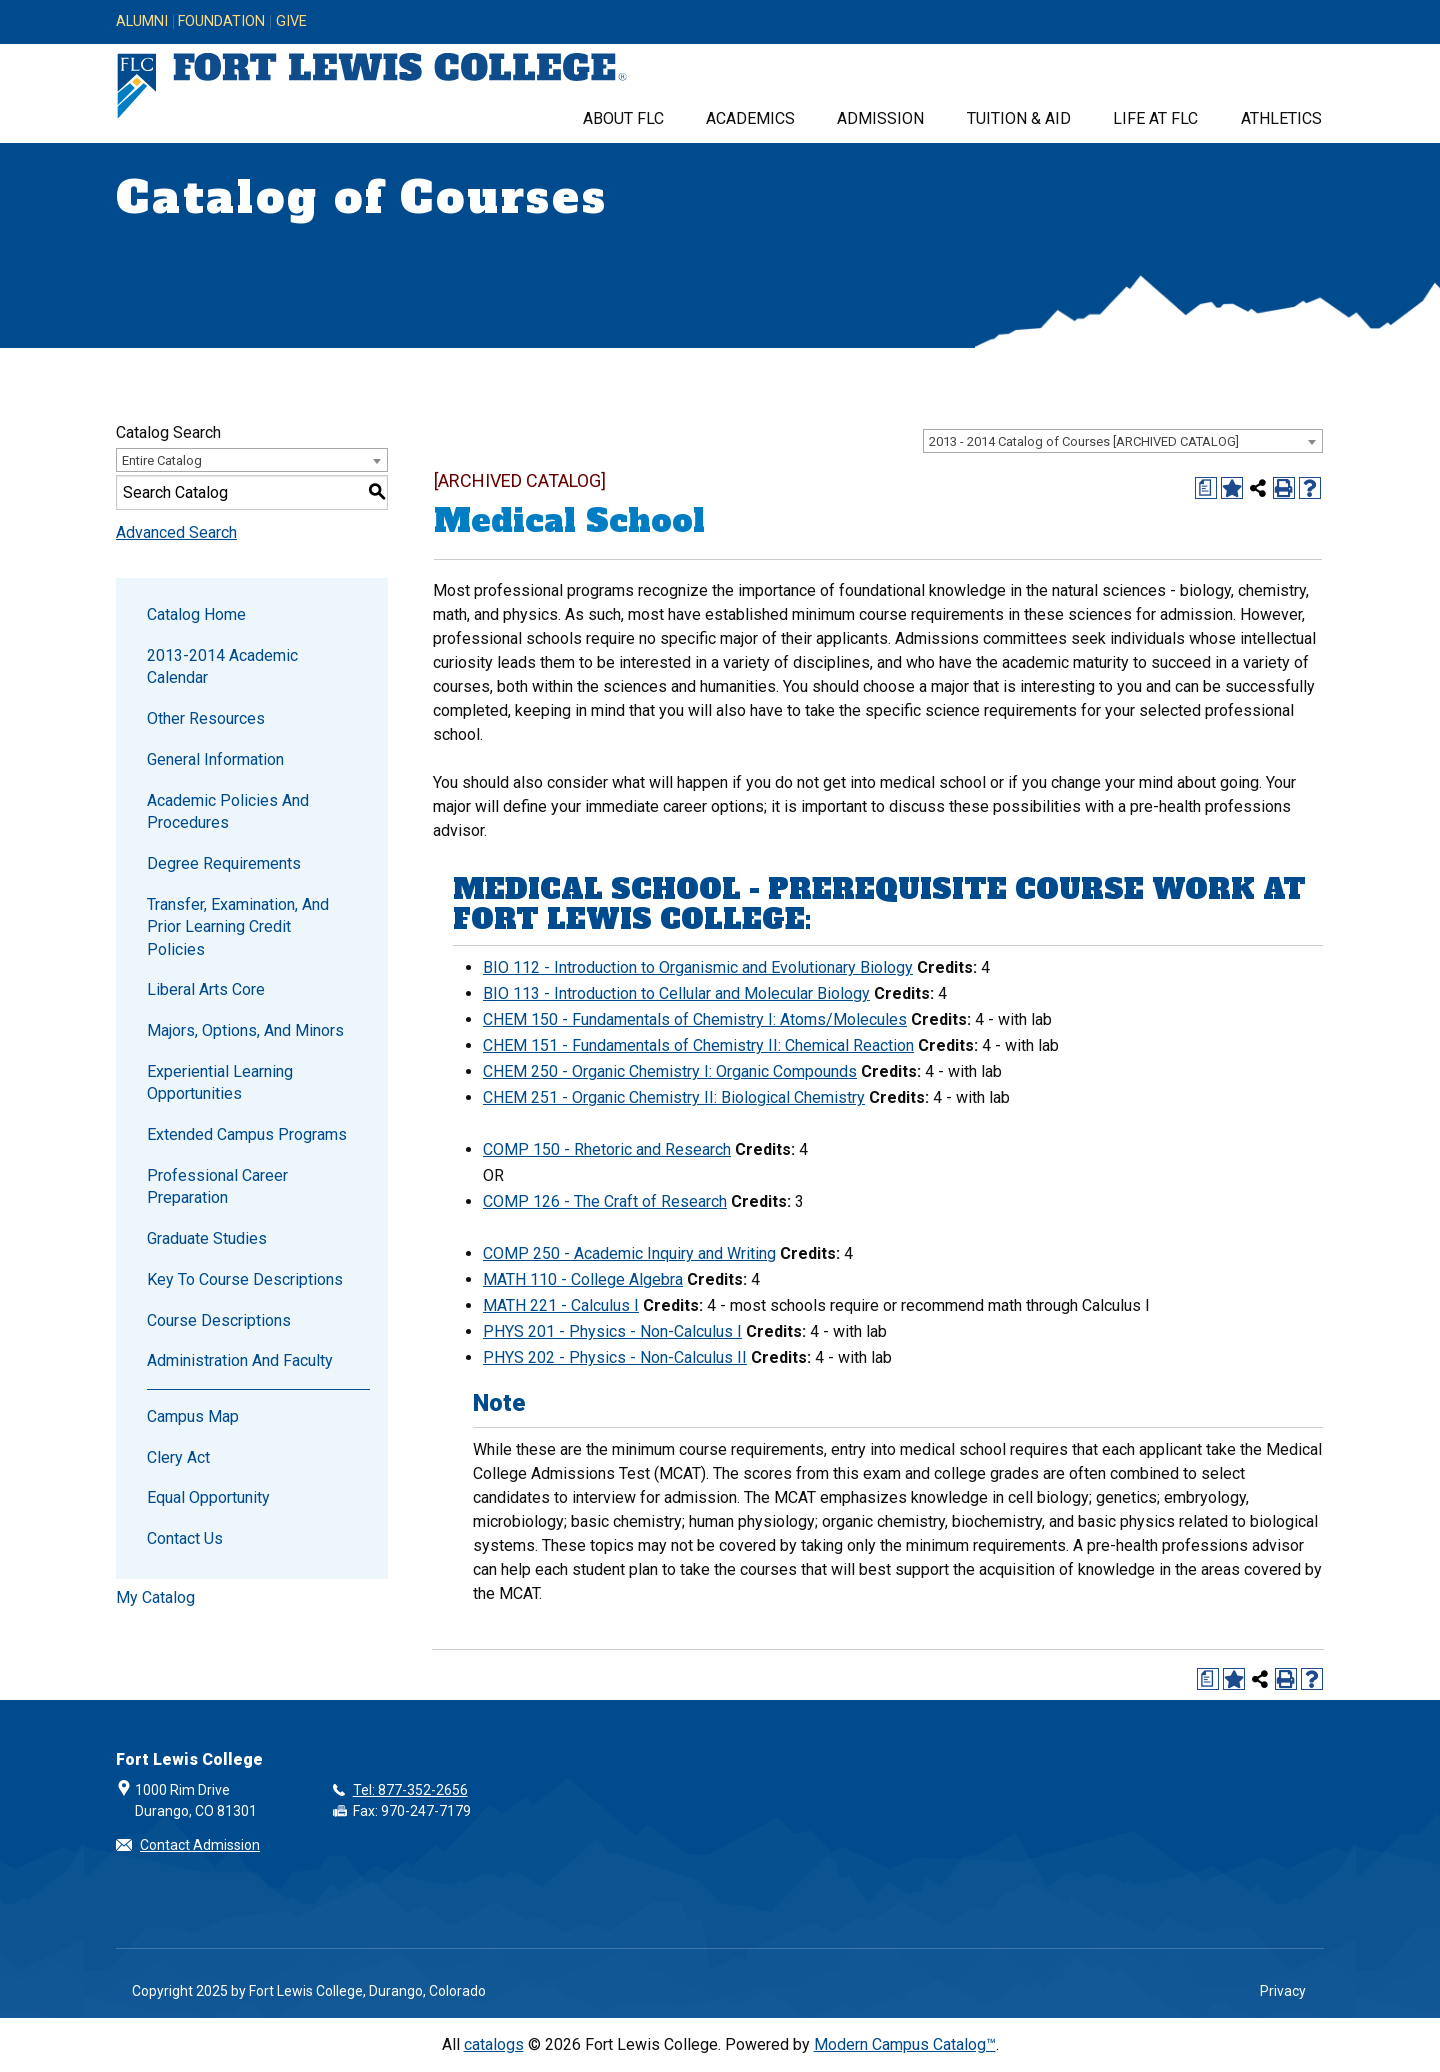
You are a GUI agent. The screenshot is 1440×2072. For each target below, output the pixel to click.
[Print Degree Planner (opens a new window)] (1206, 488)
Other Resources (206, 718)
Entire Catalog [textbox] (162, 460)
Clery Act (178, 1457)
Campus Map (193, 1416)
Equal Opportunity (208, 1497)
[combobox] (1123, 441)
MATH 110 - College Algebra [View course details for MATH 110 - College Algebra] (583, 1279)
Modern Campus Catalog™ (905, 2044)
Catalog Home (196, 614)
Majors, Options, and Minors (245, 1030)
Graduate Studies (207, 1238)
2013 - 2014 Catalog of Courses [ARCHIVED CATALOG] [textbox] (1084, 441)
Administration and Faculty (240, 1360)
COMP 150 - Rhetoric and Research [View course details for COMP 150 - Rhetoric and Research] (607, 1149)
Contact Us (185, 1538)
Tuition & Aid (1019, 118)
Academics (750, 118)
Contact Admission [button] (200, 1845)
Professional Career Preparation (217, 1186)
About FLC (623, 118)
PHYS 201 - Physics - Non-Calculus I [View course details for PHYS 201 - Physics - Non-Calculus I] (612, 1331)
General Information (215, 759)
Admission (880, 118)
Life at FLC (1155, 118)
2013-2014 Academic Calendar (222, 666)
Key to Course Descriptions (245, 1279)
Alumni (142, 22)
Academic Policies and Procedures (228, 811)
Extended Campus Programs (247, 1134)
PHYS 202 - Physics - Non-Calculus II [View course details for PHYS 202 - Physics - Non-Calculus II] (615, 1357)
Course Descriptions (219, 1320)
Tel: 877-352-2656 (410, 1790)
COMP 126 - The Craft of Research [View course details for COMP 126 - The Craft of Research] (605, 1201)
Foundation (221, 22)
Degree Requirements (224, 863)
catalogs (494, 2044)
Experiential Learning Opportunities (220, 1082)
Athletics (1281, 118)
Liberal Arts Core (206, 989)
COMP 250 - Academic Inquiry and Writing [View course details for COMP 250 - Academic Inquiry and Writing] (629, 1253)
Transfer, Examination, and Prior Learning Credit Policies (238, 927)
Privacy (1283, 1991)
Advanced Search (176, 532)
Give (291, 22)
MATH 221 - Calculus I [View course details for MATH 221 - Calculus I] (561, 1305)
